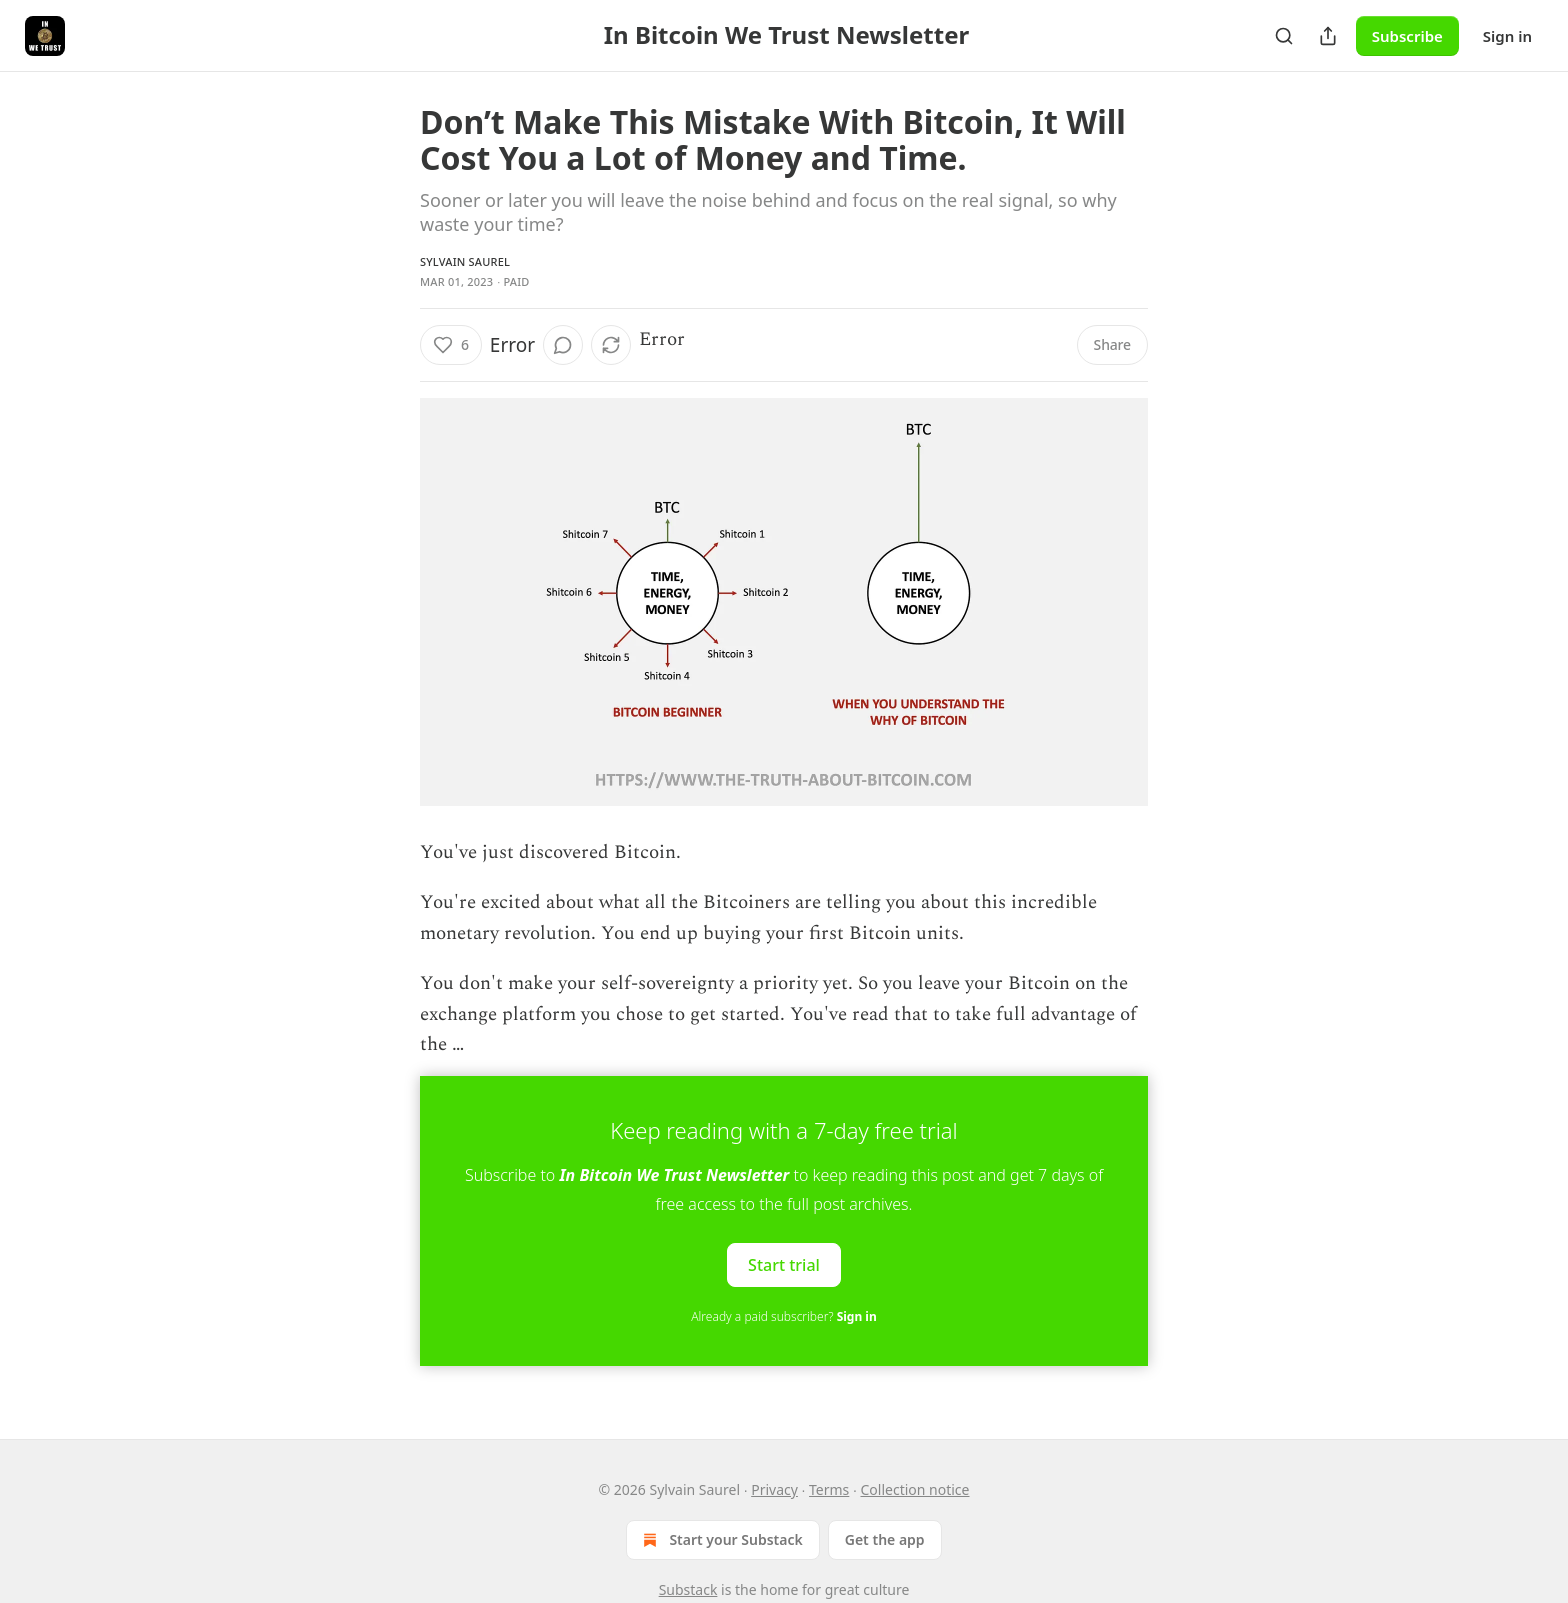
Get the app (885, 1539)
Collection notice (915, 1489)
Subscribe (1407, 36)
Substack (688, 1589)
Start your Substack (720, 1540)
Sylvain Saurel (465, 261)
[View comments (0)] (563, 345)
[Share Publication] (1328, 36)
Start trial (784, 1265)
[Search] (1284, 36)
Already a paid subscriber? (783, 1316)
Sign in (1507, 36)
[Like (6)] (451, 345)
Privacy (774, 1489)
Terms (829, 1489)
